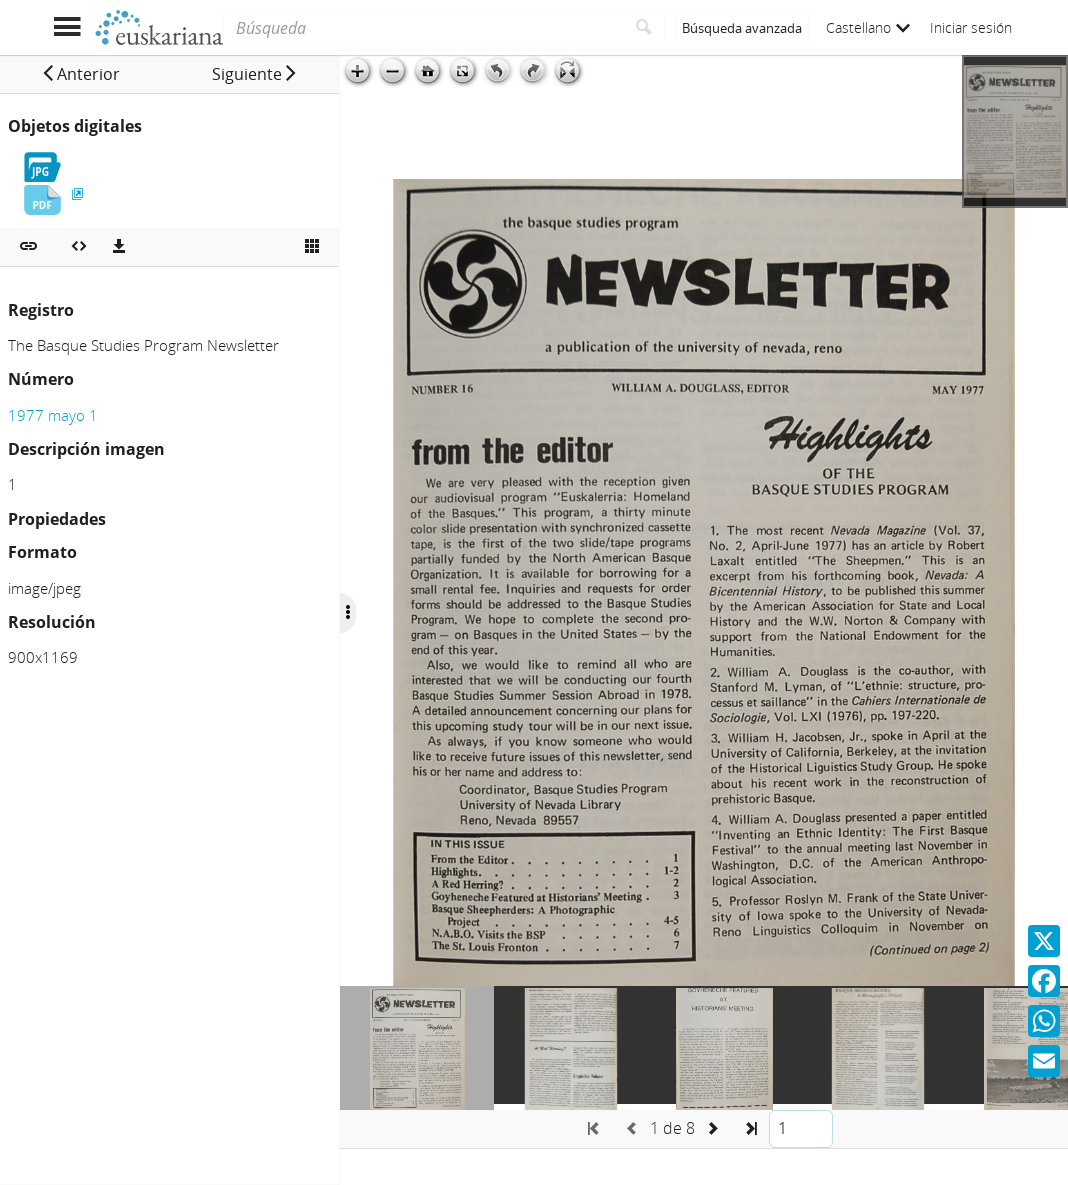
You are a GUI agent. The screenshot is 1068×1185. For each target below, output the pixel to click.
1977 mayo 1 (53, 415)
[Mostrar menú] (66, 27)
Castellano (868, 27)
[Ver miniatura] (312, 247)
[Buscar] (644, 28)
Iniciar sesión (971, 27)
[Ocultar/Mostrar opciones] (348, 613)
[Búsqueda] (423, 28)
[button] (80, 74)
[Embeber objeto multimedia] (79, 247)
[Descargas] (119, 247)
